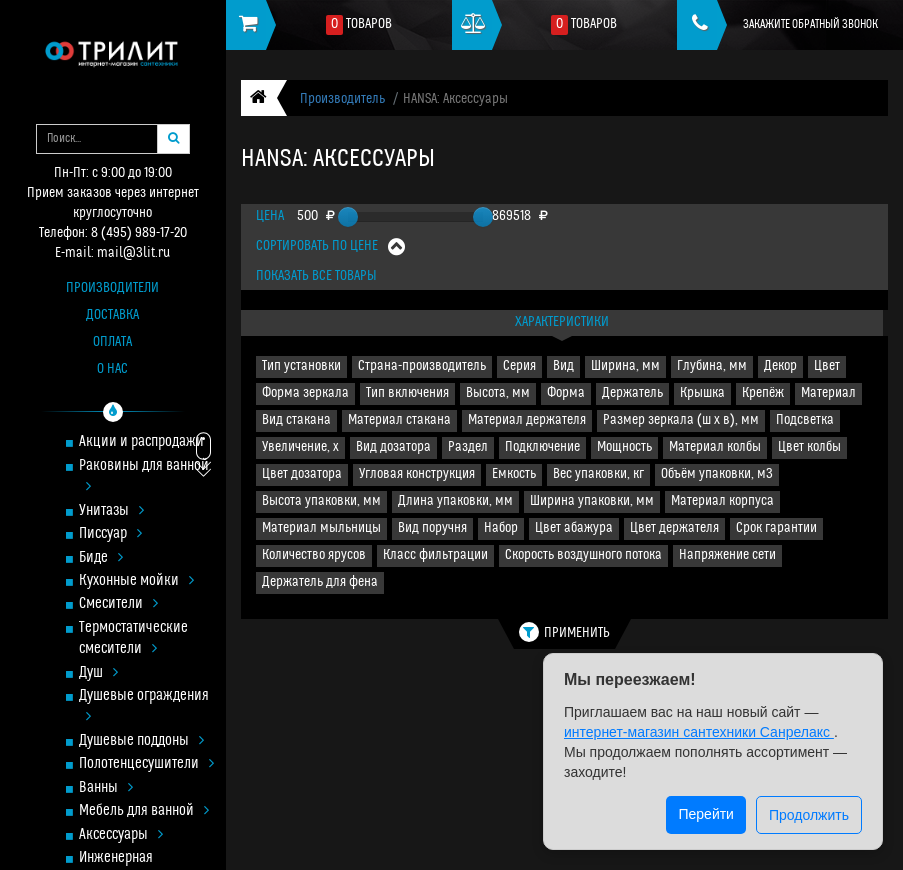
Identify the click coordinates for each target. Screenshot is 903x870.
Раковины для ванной (144, 477)
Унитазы (111, 511)
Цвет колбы (809, 447)
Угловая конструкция (417, 474)
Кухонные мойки (136, 581)
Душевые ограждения (144, 707)
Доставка (112, 315)
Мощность (624, 447)
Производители (112, 288)
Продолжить (809, 815)
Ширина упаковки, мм (592, 501)
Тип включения (407, 393)
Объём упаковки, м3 (717, 474)
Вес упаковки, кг (598, 474)
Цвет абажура (574, 528)
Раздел (468, 447)
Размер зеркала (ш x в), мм (681, 420)
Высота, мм (498, 393)
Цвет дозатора (302, 474)
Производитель (342, 99)
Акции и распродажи (141, 442)
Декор (780, 366)
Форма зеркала (305, 393)
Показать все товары (316, 276)
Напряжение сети (727, 555)
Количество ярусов (314, 555)
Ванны (106, 788)
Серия (519, 366)
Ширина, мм (625, 366)
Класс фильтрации (435, 555)
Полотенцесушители (146, 764)
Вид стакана (296, 420)
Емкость (514, 474)
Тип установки (301, 366)
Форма (566, 393)
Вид (563, 366)
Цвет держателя (674, 528)
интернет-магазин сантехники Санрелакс (699, 732)
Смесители (118, 604)
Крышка (702, 393)
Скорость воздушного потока (583, 555)
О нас (112, 369)
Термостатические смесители (133, 639)
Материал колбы (715, 447)
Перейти (705, 814)
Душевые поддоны (141, 741)
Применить (564, 632)
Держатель (632, 393)
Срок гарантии (776, 528)
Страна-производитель (422, 366)
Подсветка (805, 420)
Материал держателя (527, 420)
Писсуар (110, 534)
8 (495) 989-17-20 (139, 233)
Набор (501, 528)
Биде (101, 558)
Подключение (542, 447)
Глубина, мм (712, 366)
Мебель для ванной (144, 811)
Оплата (112, 342)
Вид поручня (432, 528)
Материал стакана (399, 420)
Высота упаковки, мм (321, 501)
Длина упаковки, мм (455, 501)
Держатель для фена (320, 582)
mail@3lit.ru (133, 253)
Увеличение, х (300, 447)
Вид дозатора (393, 447)
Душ (98, 673)
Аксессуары (121, 835)
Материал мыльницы (321, 528)
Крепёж (763, 393)
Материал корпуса (722, 501)
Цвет (827, 366)
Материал (828, 393)
